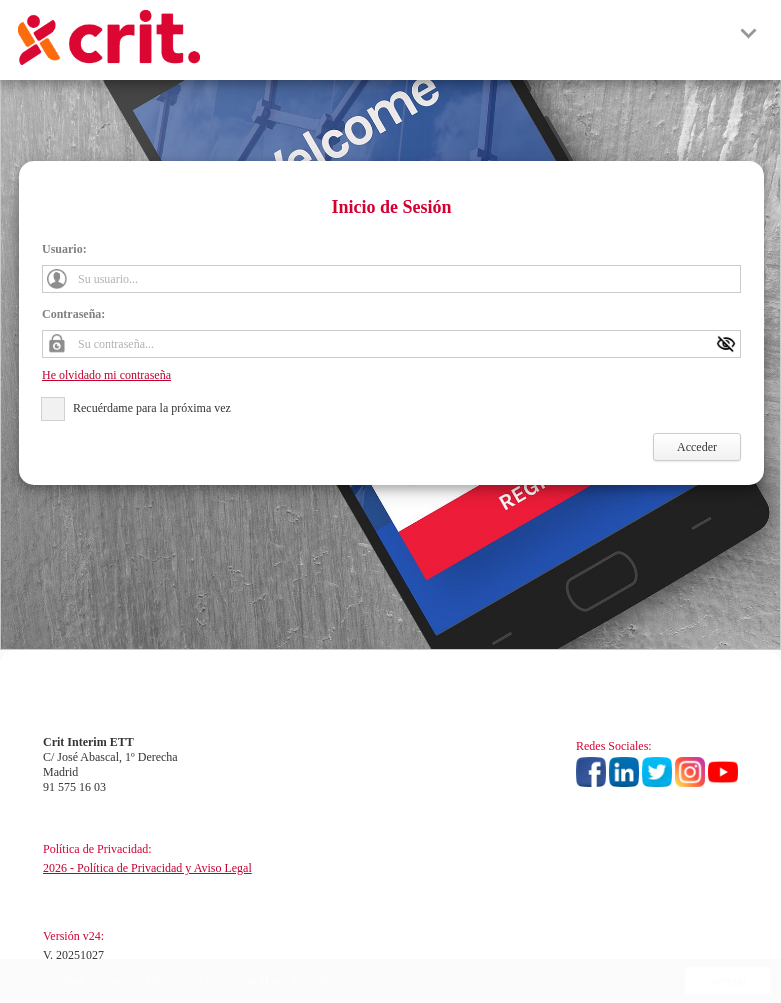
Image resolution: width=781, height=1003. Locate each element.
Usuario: (64, 249)
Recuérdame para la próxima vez (152, 408)
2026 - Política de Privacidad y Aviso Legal (147, 868)
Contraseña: (73, 314)
